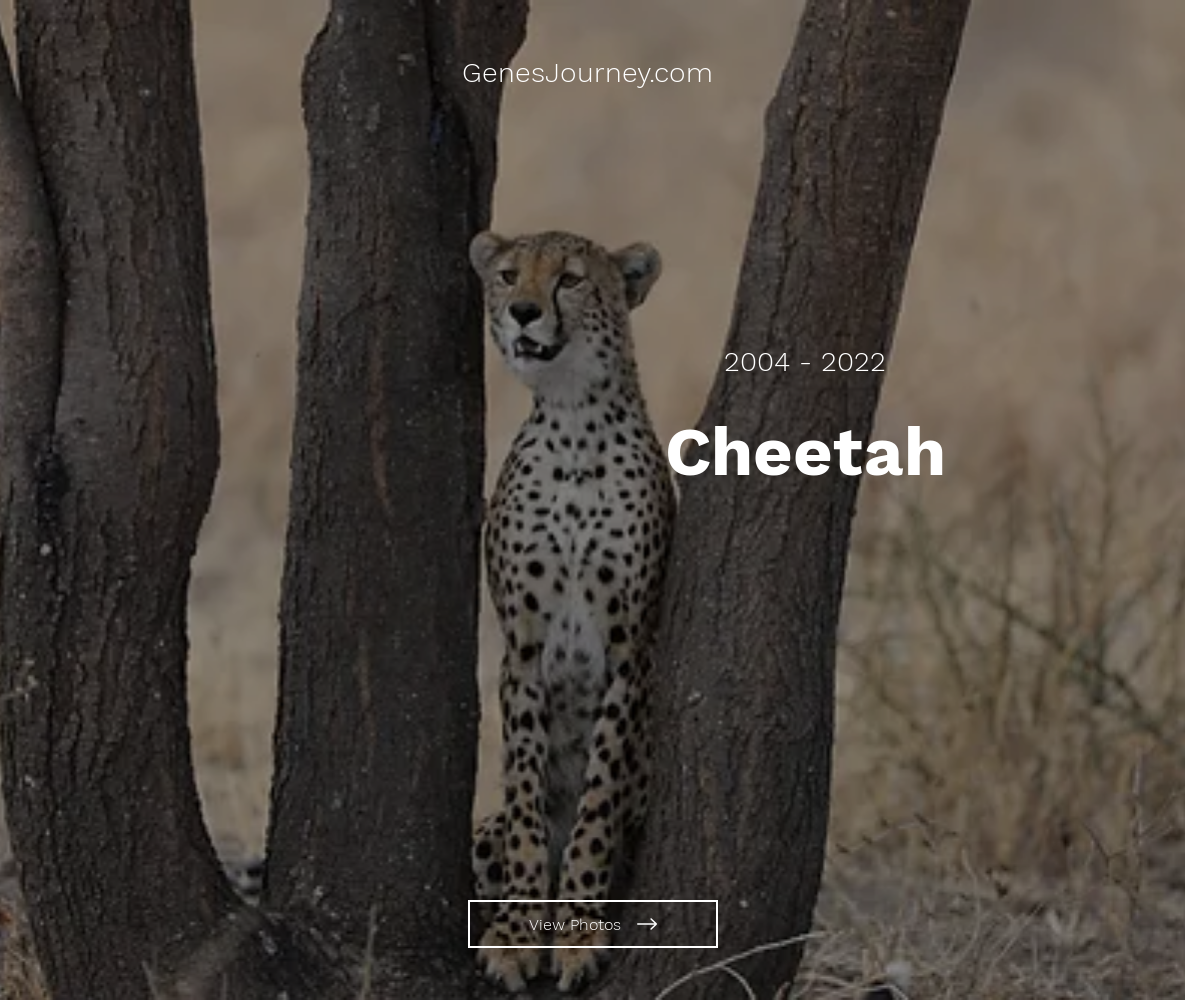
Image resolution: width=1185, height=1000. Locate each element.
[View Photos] (593, 924)
